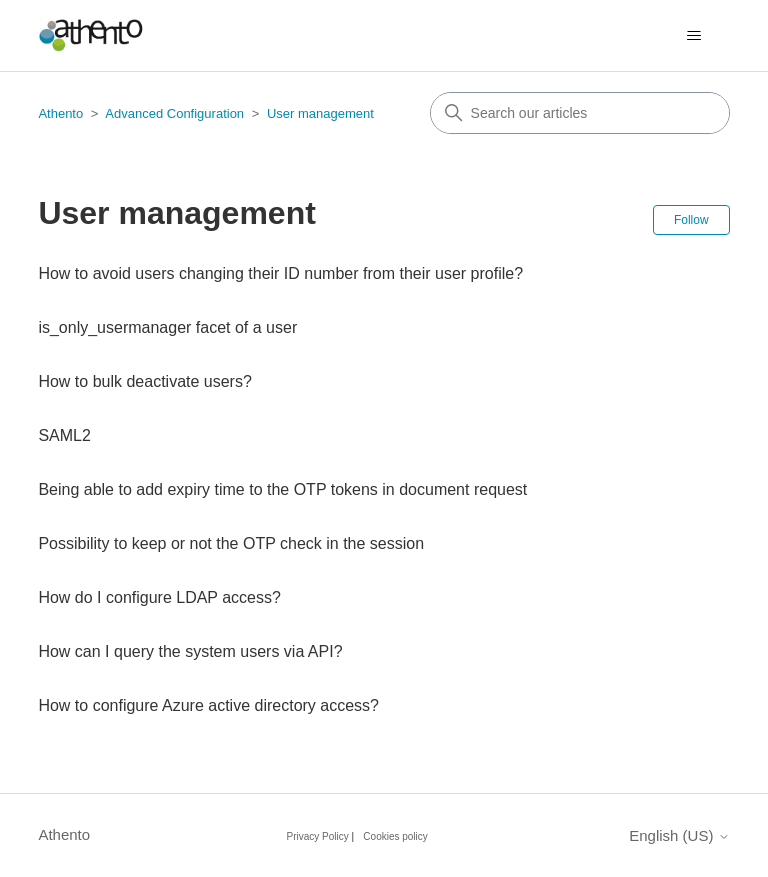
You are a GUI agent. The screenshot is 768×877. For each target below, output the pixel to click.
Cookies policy (395, 836)
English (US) (679, 835)
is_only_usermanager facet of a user (167, 327)
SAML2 (64, 435)
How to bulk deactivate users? (144, 381)
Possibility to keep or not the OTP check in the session (231, 543)
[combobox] (580, 113)
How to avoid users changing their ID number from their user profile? (280, 273)
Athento (60, 113)
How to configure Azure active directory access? (208, 705)
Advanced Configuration (174, 113)
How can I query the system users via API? (190, 651)
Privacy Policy (318, 836)
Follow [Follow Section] (691, 220)
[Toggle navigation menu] (694, 36)
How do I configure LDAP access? (159, 597)
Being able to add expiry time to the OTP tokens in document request (282, 489)
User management (320, 113)
